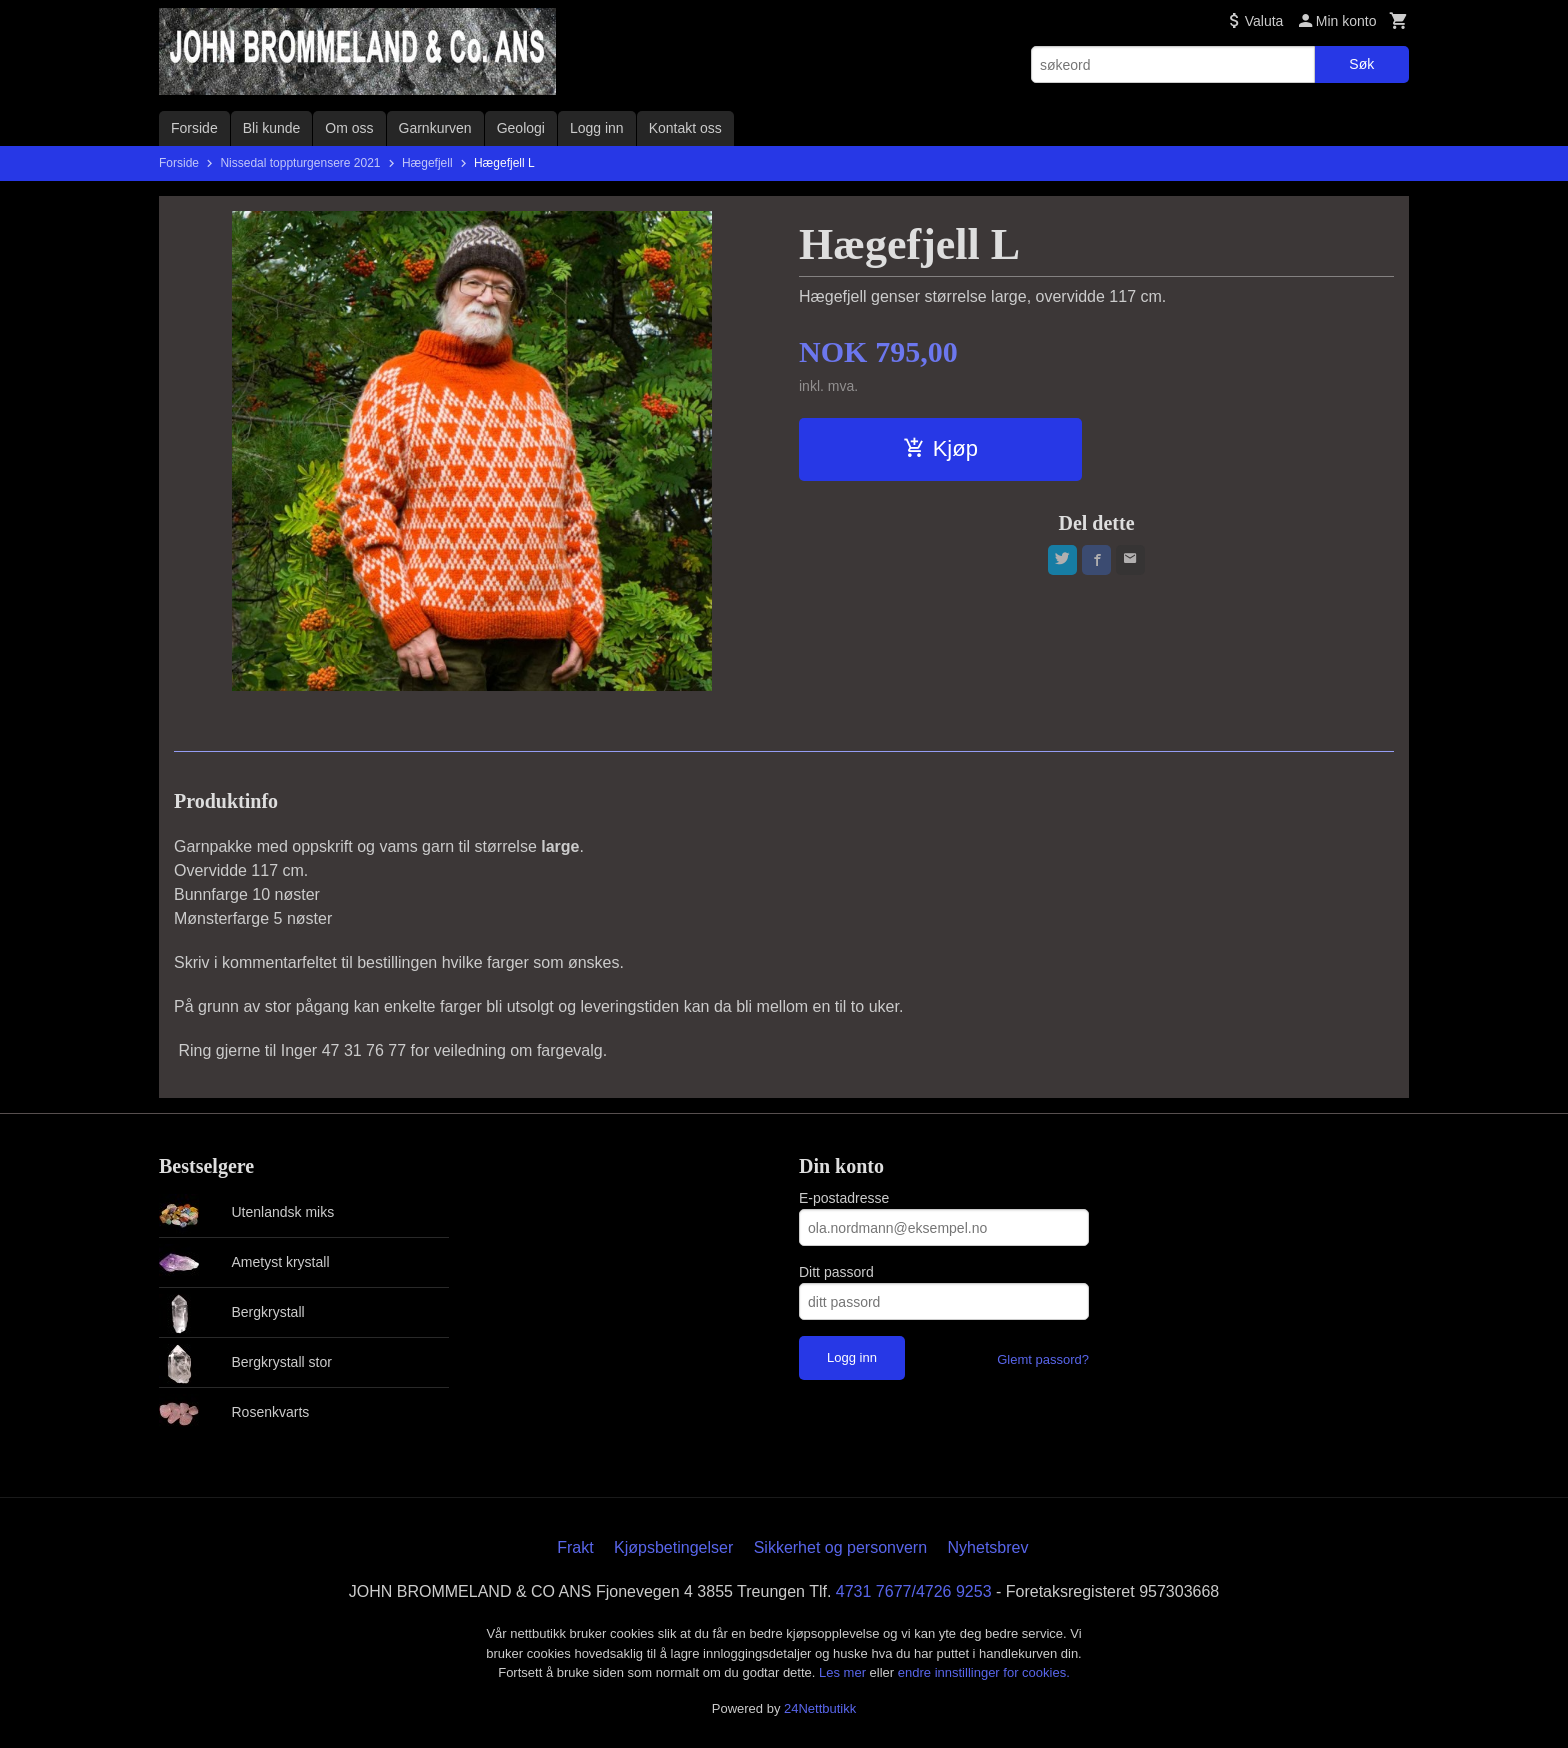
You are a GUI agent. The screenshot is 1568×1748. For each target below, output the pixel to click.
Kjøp (940, 448)
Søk (1361, 64)
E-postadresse (844, 1198)
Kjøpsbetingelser (673, 1547)
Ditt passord (836, 1272)
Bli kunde (272, 128)
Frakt (575, 1547)
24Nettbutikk (820, 1708)
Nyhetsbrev (988, 1547)
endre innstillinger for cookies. (984, 1672)
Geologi (521, 128)
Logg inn (597, 128)
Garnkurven (435, 128)
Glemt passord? (1043, 1359)
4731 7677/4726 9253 (914, 1591)
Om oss (349, 128)
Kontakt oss (685, 128)
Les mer (844, 1672)
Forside (194, 128)
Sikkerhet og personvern (840, 1547)
